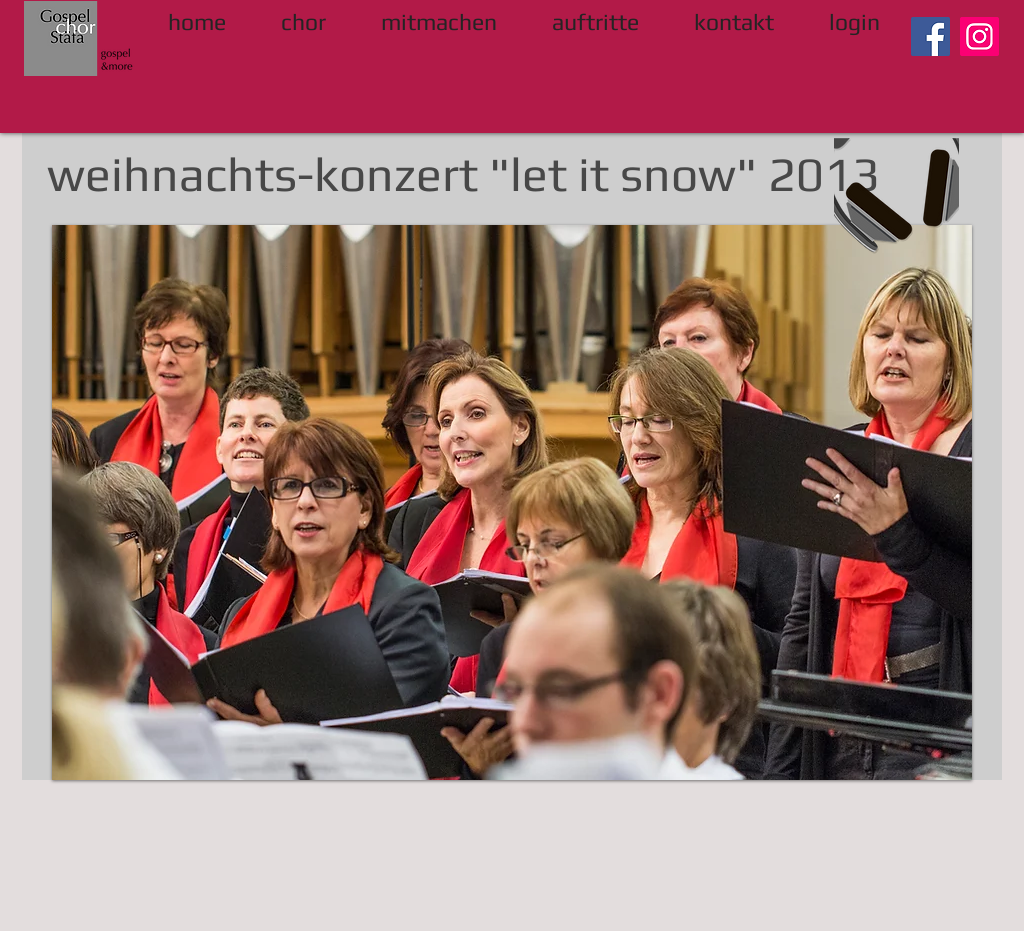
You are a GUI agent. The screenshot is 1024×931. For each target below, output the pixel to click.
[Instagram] (979, 36)
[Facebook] (930, 36)
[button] (512, 502)
